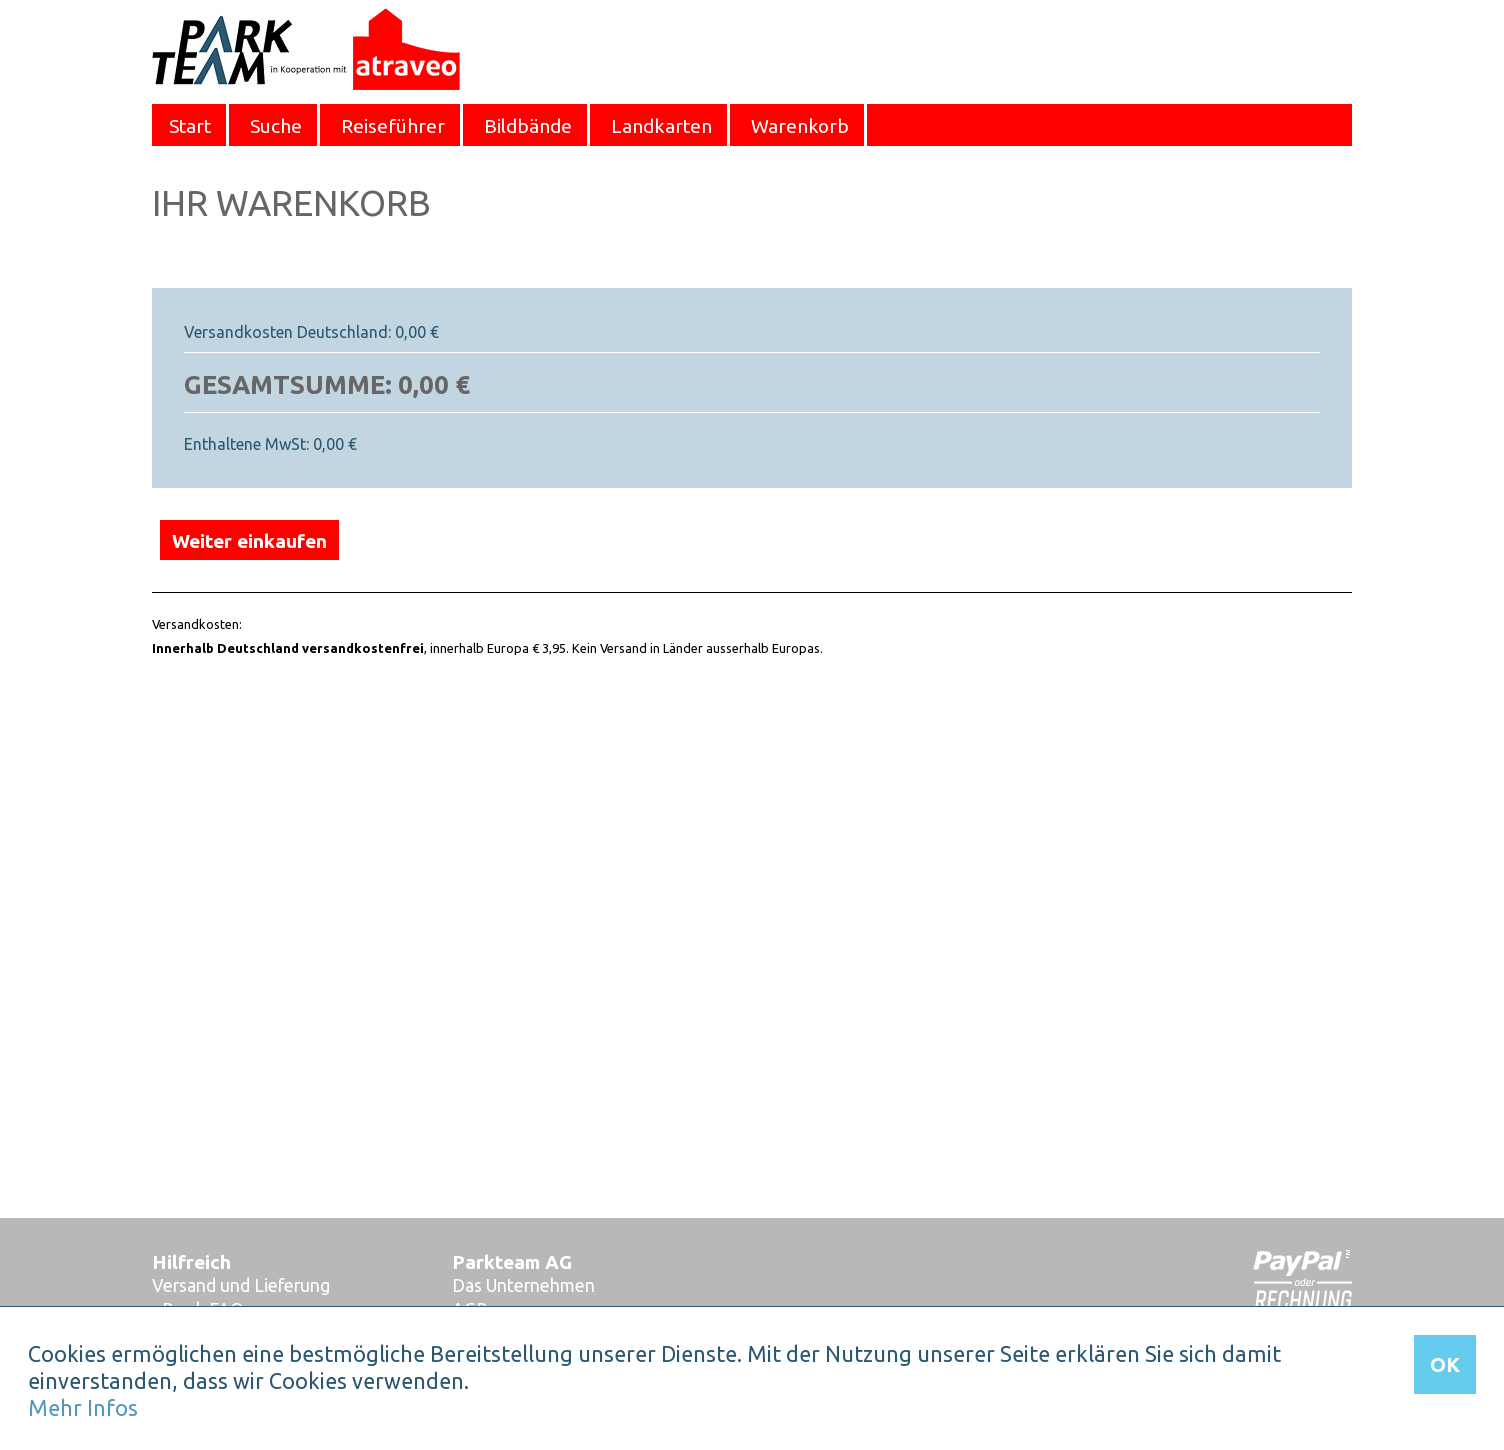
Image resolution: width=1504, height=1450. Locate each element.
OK (1445, 1364)
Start (190, 126)
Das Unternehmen (523, 1285)
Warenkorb (800, 126)
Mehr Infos (83, 1408)
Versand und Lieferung (241, 1285)
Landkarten (661, 126)
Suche (276, 126)
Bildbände (528, 126)
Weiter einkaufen (249, 541)
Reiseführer (393, 126)
